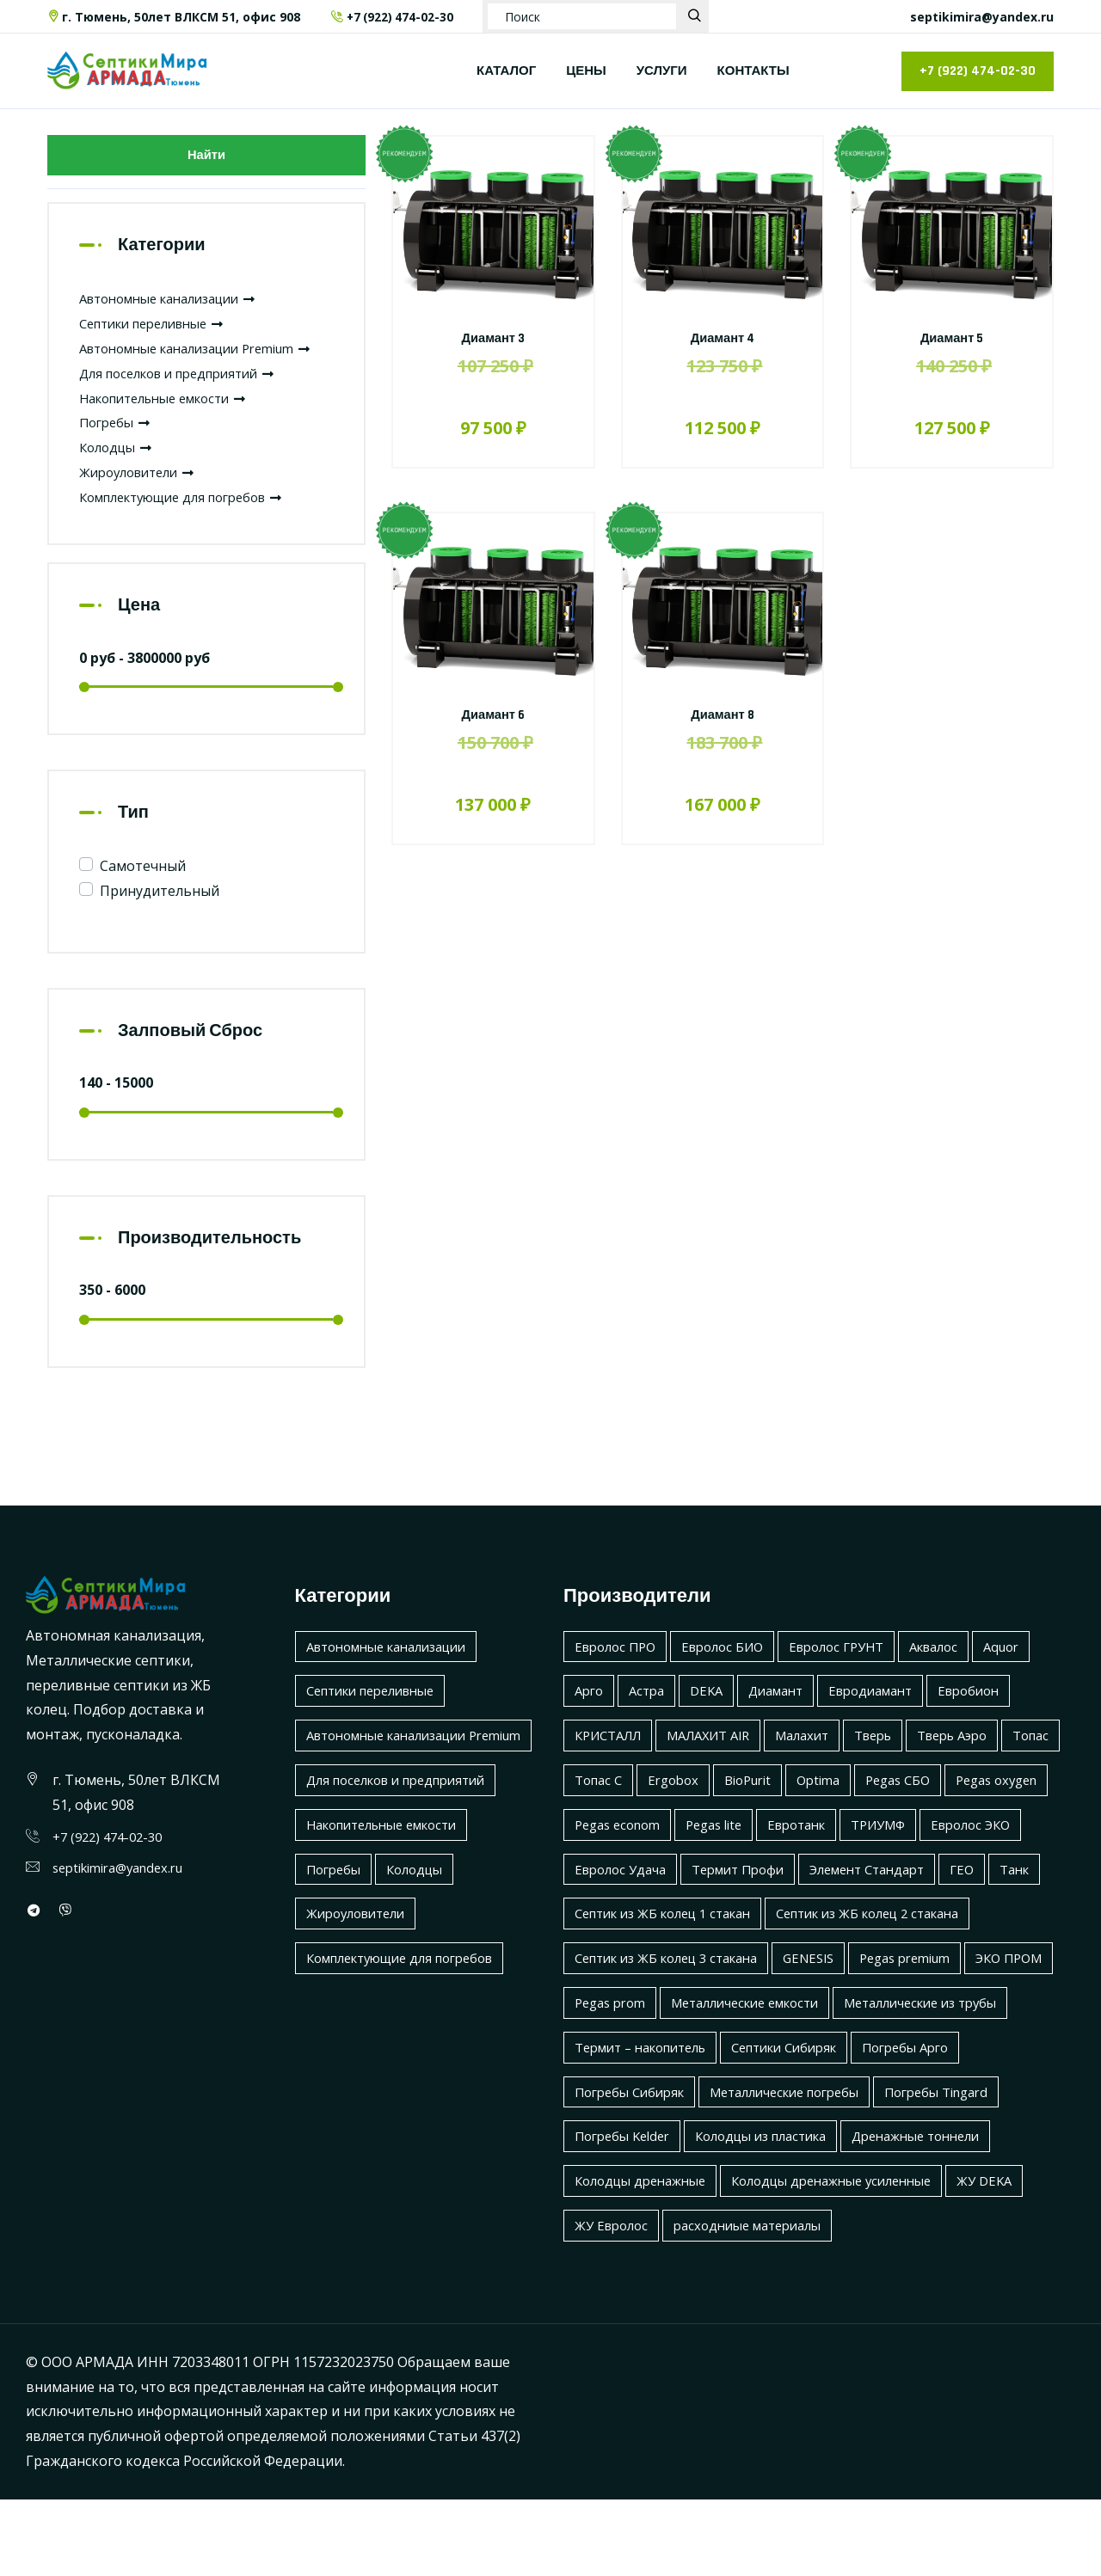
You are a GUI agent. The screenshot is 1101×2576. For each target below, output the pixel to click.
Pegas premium (707, 2035)
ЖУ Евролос (614, 2301)
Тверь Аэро (989, 1767)
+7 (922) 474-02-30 (393, 17)
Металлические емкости (658, 2079)
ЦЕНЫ (586, 71)
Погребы (118, 454)
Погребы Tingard (970, 2168)
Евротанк (932, 1856)
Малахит (825, 1767)
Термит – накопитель (649, 2123)
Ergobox (746, 1812)
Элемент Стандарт (638, 1945)
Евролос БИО (733, 1678)
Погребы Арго (940, 2123)
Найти (206, 159)
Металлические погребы (803, 2168)
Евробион (996, 1723)
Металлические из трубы (851, 2079)
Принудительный (159, 923)
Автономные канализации (179, 306)
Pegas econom (738, 1856)
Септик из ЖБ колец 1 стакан (937, 1945)
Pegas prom (922, 2035)
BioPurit (826, 1812)
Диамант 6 (493, 715)
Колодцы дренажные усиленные (853, 2257)
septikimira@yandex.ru (982, 17)
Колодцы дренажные (646, 2257)
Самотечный (143, 898)
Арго (590, 1723)
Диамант (788, 1723)
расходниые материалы (760, 2301)
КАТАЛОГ (506, 71)
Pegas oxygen (620, 1856)
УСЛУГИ (662, 71)
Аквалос (961, 1678)
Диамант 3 (493, 338)
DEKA (714, 1723)
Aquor (1035, 1678)
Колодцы (119, 479)
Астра (651, 1723)
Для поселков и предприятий (188, 405)
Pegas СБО (987, 1812)
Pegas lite (842, 1856)
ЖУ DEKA (1018, 2257)
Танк (796, 1945)
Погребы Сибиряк (634, 2168)
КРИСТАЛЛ (612, 1767)
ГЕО (740, 1945)
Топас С (667, 1812)
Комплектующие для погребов (193, 528)
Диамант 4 (722, 338)
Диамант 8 (722, 715)
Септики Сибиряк (808, 2123)
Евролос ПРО (619, 1678)
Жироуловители (143, 503)
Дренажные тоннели (947, 2213)
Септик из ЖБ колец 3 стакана (906, 1990)
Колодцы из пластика (777, 2213)
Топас (595, 1812)
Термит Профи (863, 1901)
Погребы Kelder (627, 2213)
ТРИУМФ (1022, 1856)
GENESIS (602, 2035)
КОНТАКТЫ (753, 71)
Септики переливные (161, 331)
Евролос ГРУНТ (856, 1678)
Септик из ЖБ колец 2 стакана (676, 1990)
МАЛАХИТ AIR (723, 1767)
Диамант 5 (952, 338)
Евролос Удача (737, 1901)
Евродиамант (891, 1723)
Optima (902, 1812)
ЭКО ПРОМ (820, 2035)
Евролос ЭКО (618, 1901)
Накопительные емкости (173, 429)
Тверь (902, 1767)
